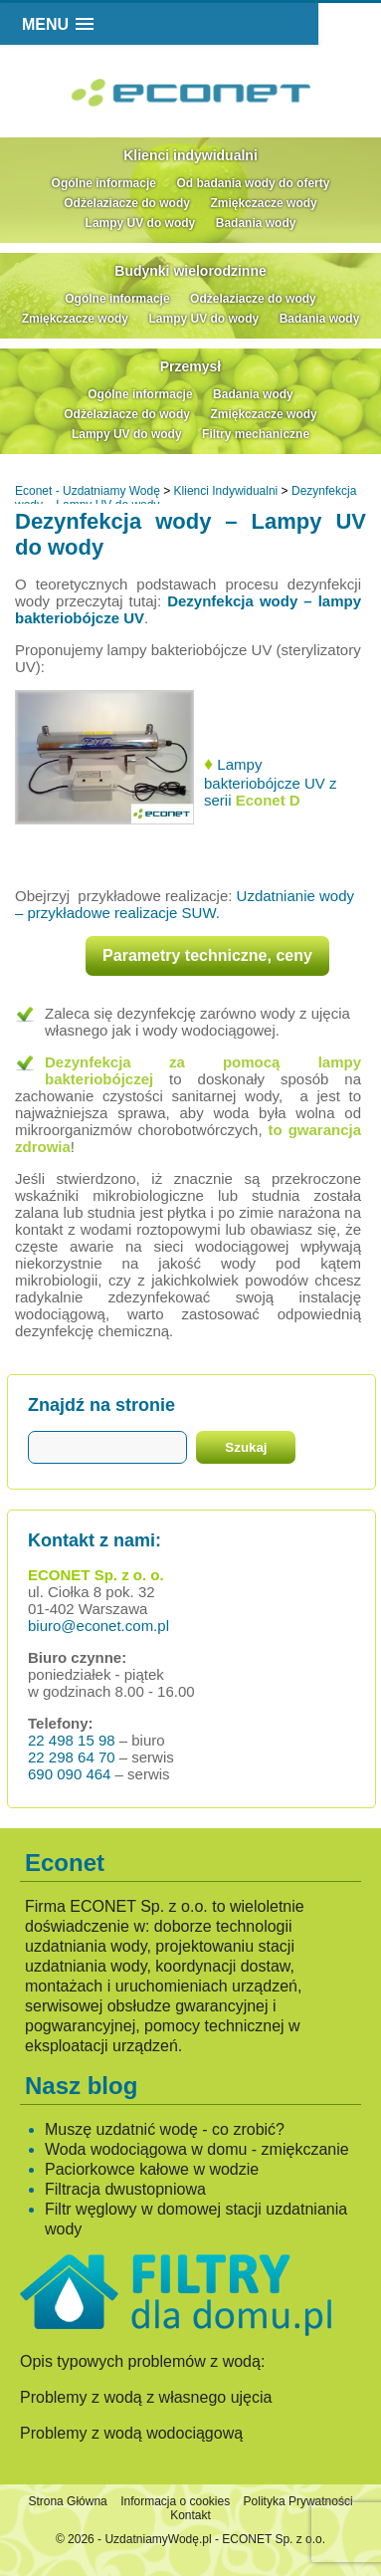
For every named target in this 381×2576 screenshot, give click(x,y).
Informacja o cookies (175, 2501)
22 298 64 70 (71, 1757)
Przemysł (190, 366)
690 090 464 (69, 1773)
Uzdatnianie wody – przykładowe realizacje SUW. (184, 904)
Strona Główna (67, 2501)
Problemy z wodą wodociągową (131, 2433)
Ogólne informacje (104, 183)
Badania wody (256, 223)
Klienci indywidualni (190, 155)
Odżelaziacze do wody (127, 203)
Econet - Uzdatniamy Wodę (87, 491)
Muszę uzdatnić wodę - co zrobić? (165, 2129)
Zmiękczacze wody (263, 203)
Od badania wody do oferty (252, 183)
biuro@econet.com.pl (98, 1625)
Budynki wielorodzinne (190, 271)
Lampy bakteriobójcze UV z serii (270, 782)
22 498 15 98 (71, 1740)
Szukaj (246, 1447)
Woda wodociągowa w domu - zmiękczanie (197, 2149)
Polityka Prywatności (298, 2501)
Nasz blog (81, 2085)
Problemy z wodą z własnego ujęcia (146, 2397)
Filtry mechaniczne (255, 434)
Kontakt (190, 2515)
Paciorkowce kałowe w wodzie (152, 2169)
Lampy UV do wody (141, 223)
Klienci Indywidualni (226, 491)
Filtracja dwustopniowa (125, 2189)
